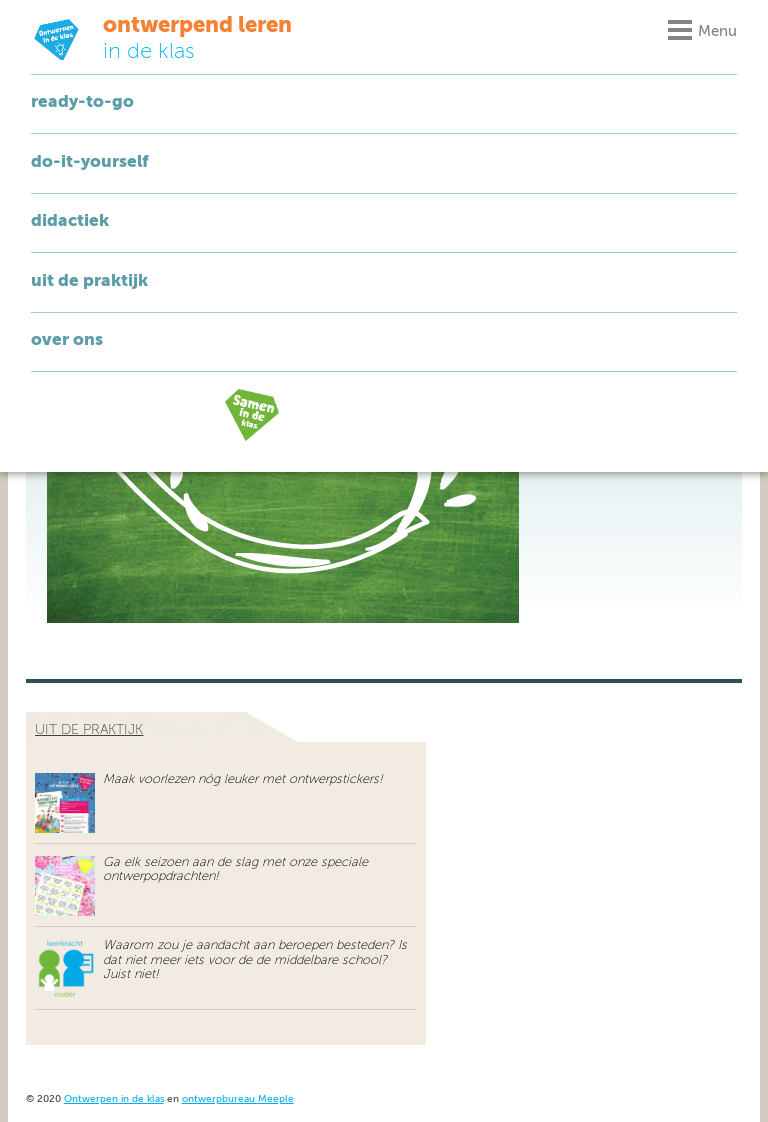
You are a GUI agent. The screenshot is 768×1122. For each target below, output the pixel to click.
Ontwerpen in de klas (114, 1099)
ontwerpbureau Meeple (238, 1099)
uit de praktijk (89, 730)
